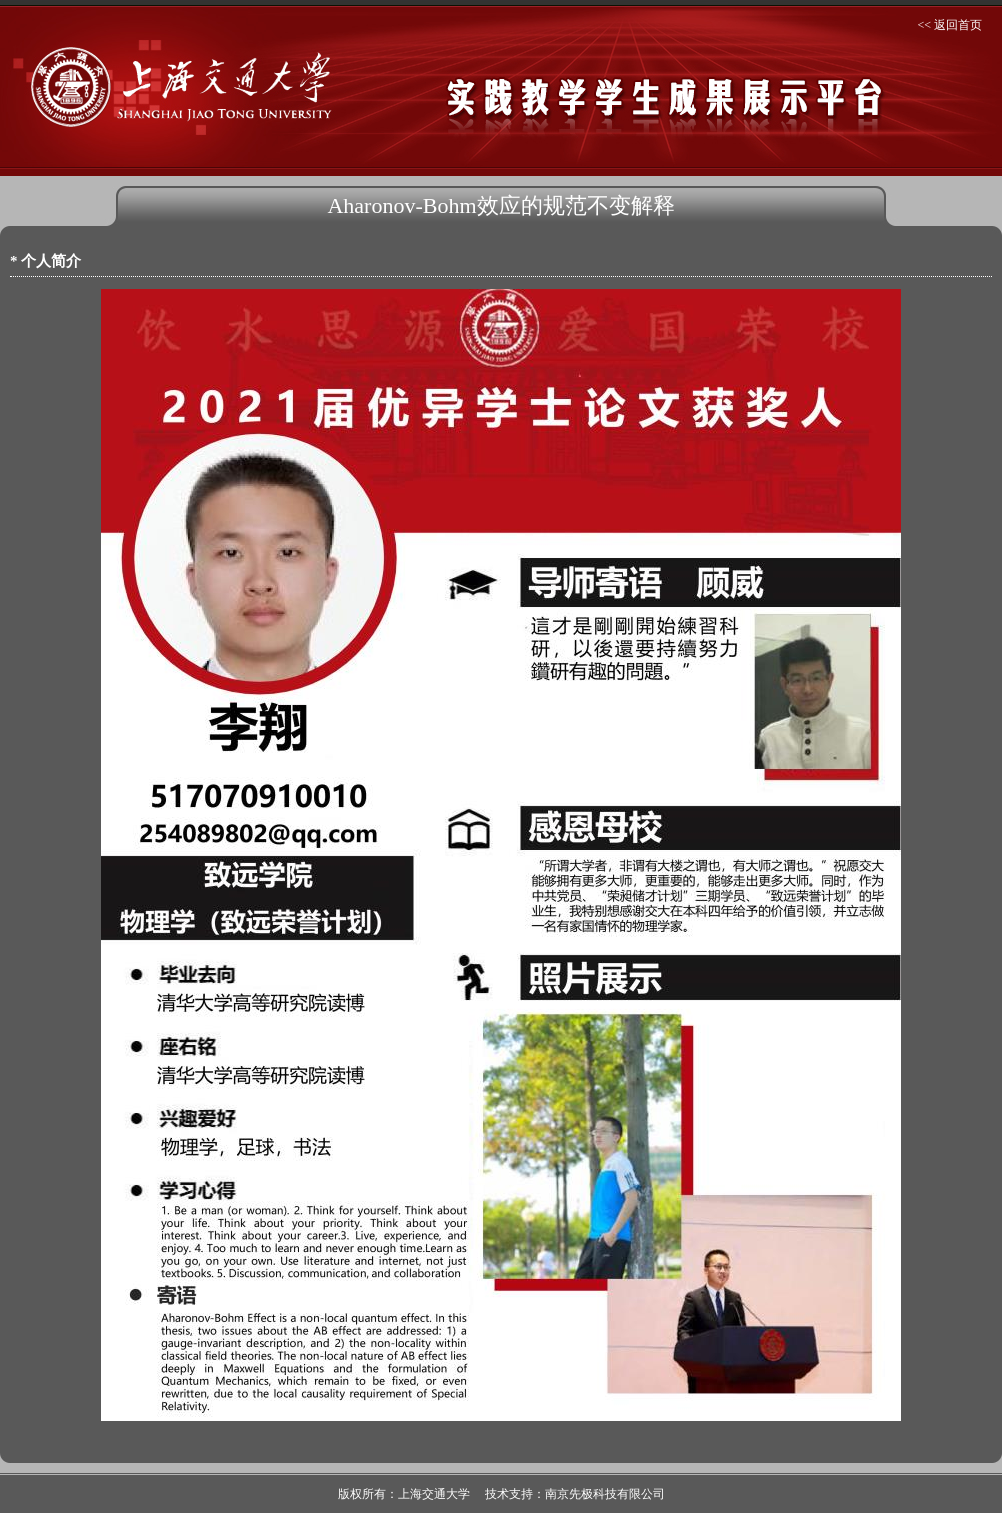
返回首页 (958, 25)
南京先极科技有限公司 (605, 1494)
